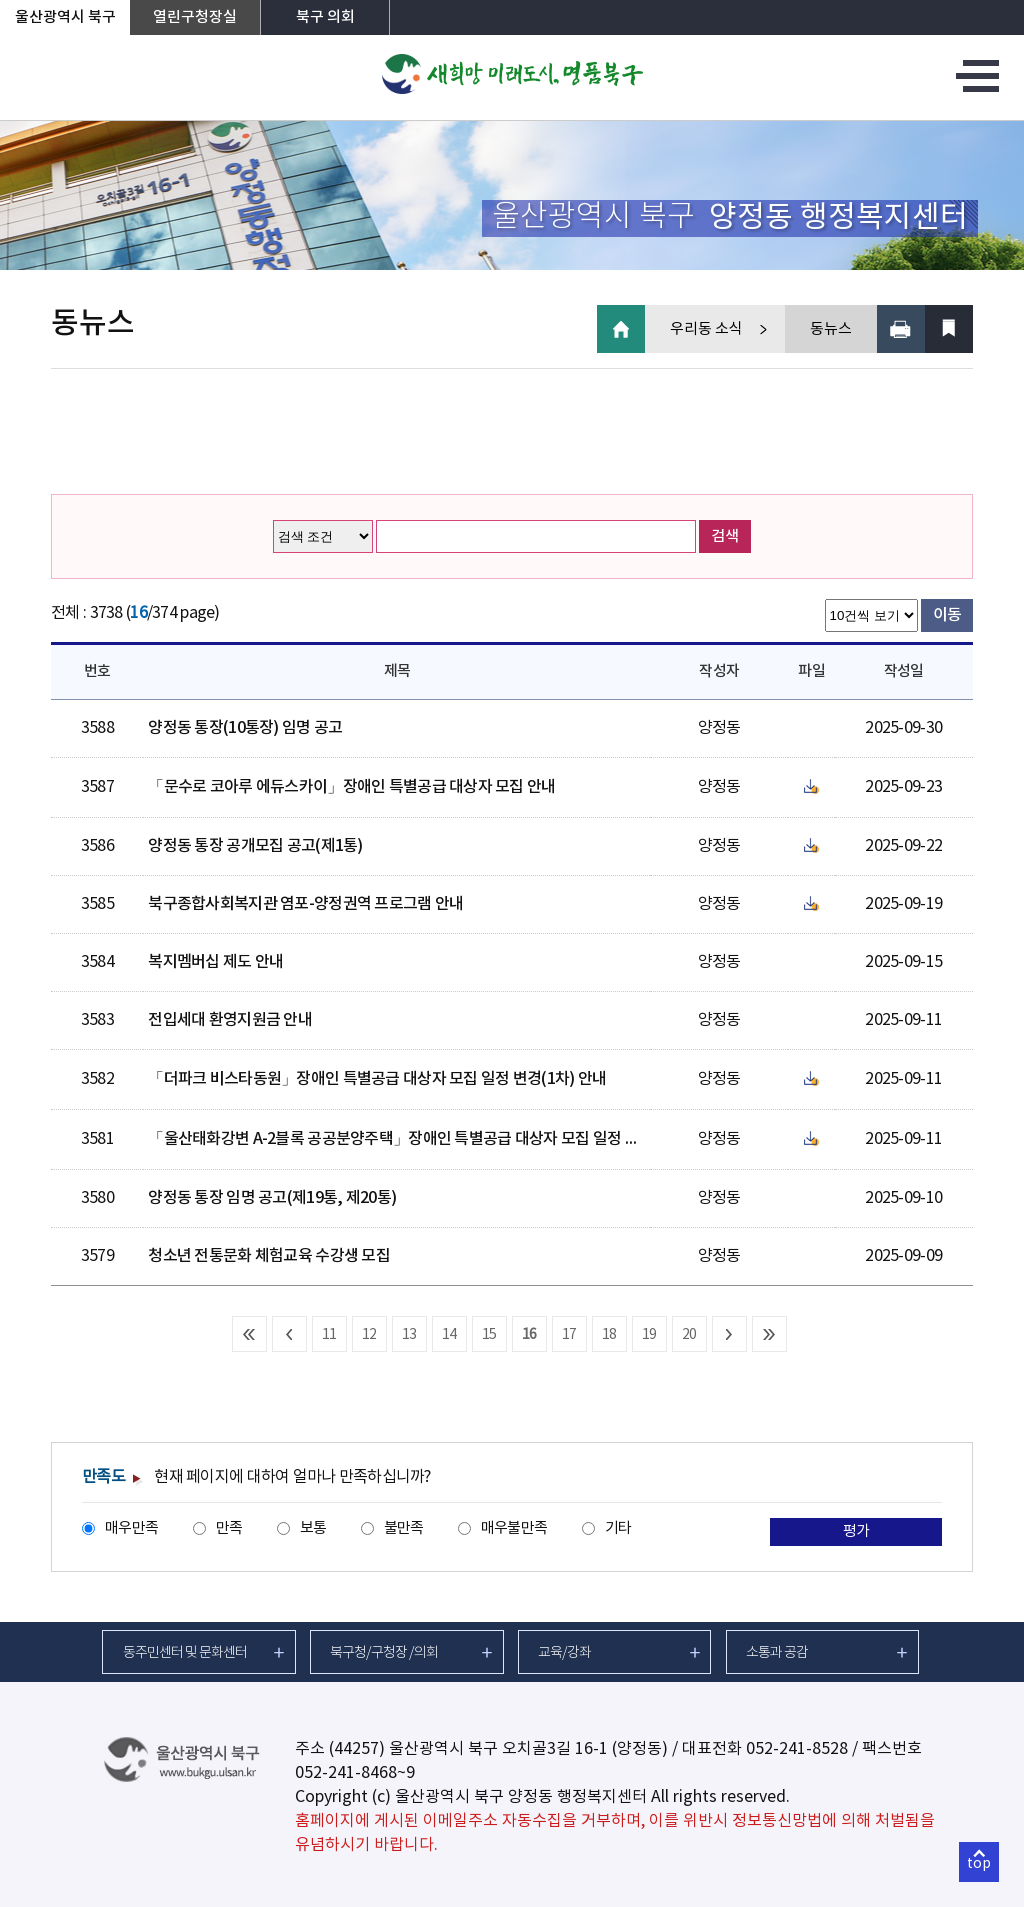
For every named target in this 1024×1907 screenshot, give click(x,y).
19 (649, 1335)
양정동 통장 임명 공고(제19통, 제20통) (272, 1198)
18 (609, 1335)
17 (569, 1335)
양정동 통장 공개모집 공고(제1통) (255, 846)
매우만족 (131, 1528)
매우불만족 (514, 1528)
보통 (313, 1528)
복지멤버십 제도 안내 (215, 962)
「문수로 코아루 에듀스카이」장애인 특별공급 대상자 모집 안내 (351, 787)
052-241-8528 (797, 1749)
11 (329, 1335)
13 (409, 1335)
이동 (947, 615)
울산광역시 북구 (65, 17)
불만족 (404, 1528)
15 (489, 1335)
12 (369, 1335)
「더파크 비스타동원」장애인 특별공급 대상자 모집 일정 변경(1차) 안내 (377, 1079)
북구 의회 (325, 17)
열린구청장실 (195, 17)
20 (689, 1335)
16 (529, 1335)
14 (449, 1335)
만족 (229, 1528)
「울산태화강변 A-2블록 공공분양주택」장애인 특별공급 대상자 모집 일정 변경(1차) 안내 (433, 1139)
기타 (618, 1528)
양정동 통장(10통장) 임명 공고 (245, 728)
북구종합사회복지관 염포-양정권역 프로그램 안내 (305, 904)
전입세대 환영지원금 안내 (230, 1020)
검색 (725, 536)
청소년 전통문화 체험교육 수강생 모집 (269, 1256)
